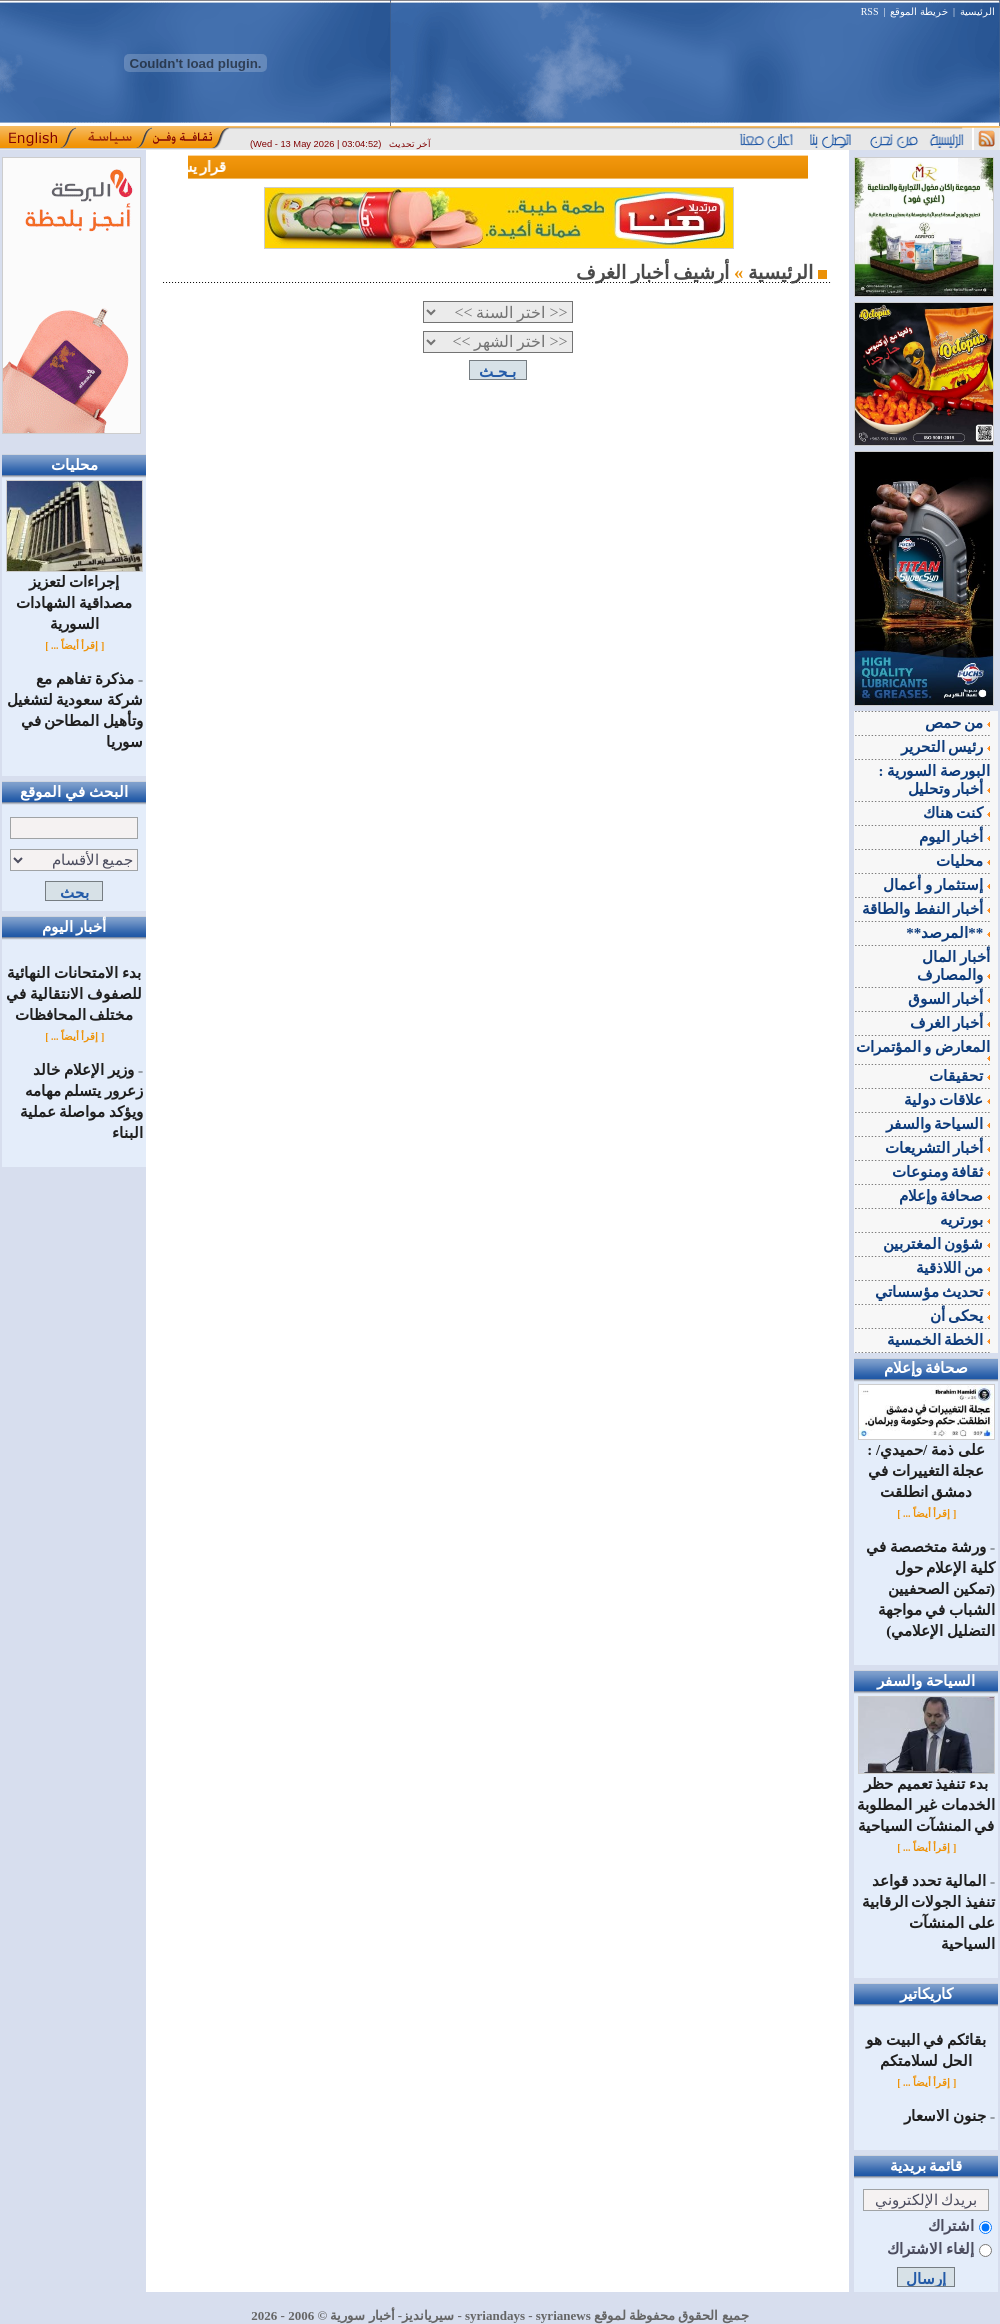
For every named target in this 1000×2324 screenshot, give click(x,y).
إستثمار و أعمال (936, 885)
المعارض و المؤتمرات (923, 1050)
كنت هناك (957, 813)
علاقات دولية (947, 1100)
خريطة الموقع (919, 11)
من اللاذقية (953, 1268)
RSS (870, 11)
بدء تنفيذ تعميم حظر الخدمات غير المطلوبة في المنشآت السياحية (926, 1797)
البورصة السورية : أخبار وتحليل (935, 780)
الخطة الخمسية (939, 1340)
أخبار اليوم (955, 837)
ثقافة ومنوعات (941, 1172)
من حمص (958, 723)
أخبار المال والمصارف (953, 966)
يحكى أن (960, 1316)
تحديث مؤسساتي (933, 1292)
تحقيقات (959, 1076)
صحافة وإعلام (945, 1196)
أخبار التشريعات (938, 1148)
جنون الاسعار (945, 2116)
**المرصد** (948, 933)
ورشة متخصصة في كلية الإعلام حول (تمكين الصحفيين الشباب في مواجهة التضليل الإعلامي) (930, 1589)
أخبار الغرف (950, 1023)
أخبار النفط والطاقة (926, 909)
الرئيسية (977, 11)
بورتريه (965, 1220)
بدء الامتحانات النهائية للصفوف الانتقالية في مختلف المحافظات (74, 994)
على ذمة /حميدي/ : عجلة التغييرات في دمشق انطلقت (926, 1463)
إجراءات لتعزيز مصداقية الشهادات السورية (74, 595)
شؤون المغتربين (937, 1244)
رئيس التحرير (946, 747)
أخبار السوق (949, 999)
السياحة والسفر (938, 1124)
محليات (963, 861)
